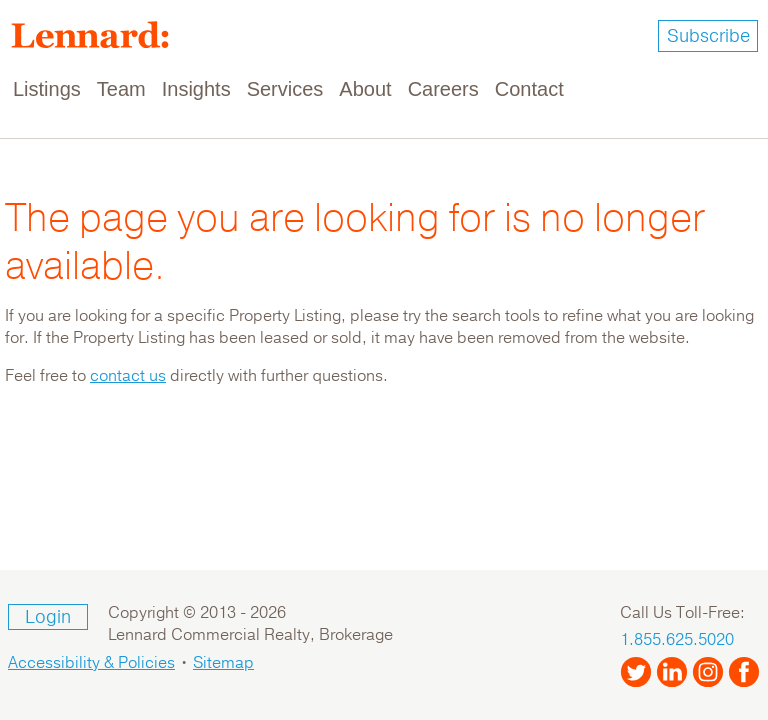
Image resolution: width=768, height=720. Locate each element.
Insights (196, 89)
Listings (47, 89)
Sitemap (223, 663)
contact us (128, 376)
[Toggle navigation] (740, 90)
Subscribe (708, 36)
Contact (529, 89)
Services (285, 89)
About (365, 89)
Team (121, 89)
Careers (443, 89)
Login (48, 617)
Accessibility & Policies (91, 663)
